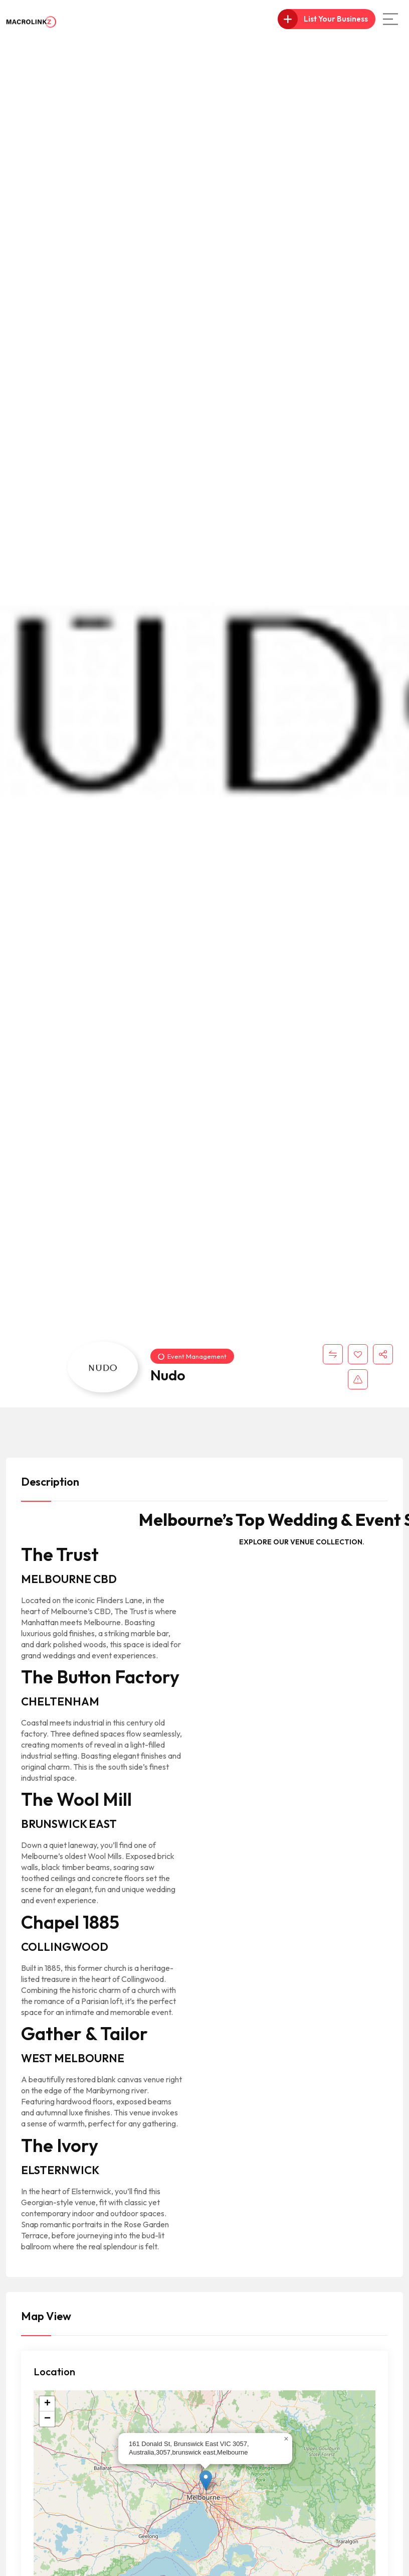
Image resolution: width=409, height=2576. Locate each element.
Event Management (192, 1356)
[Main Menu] (390, 19)
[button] (205, 2480)
